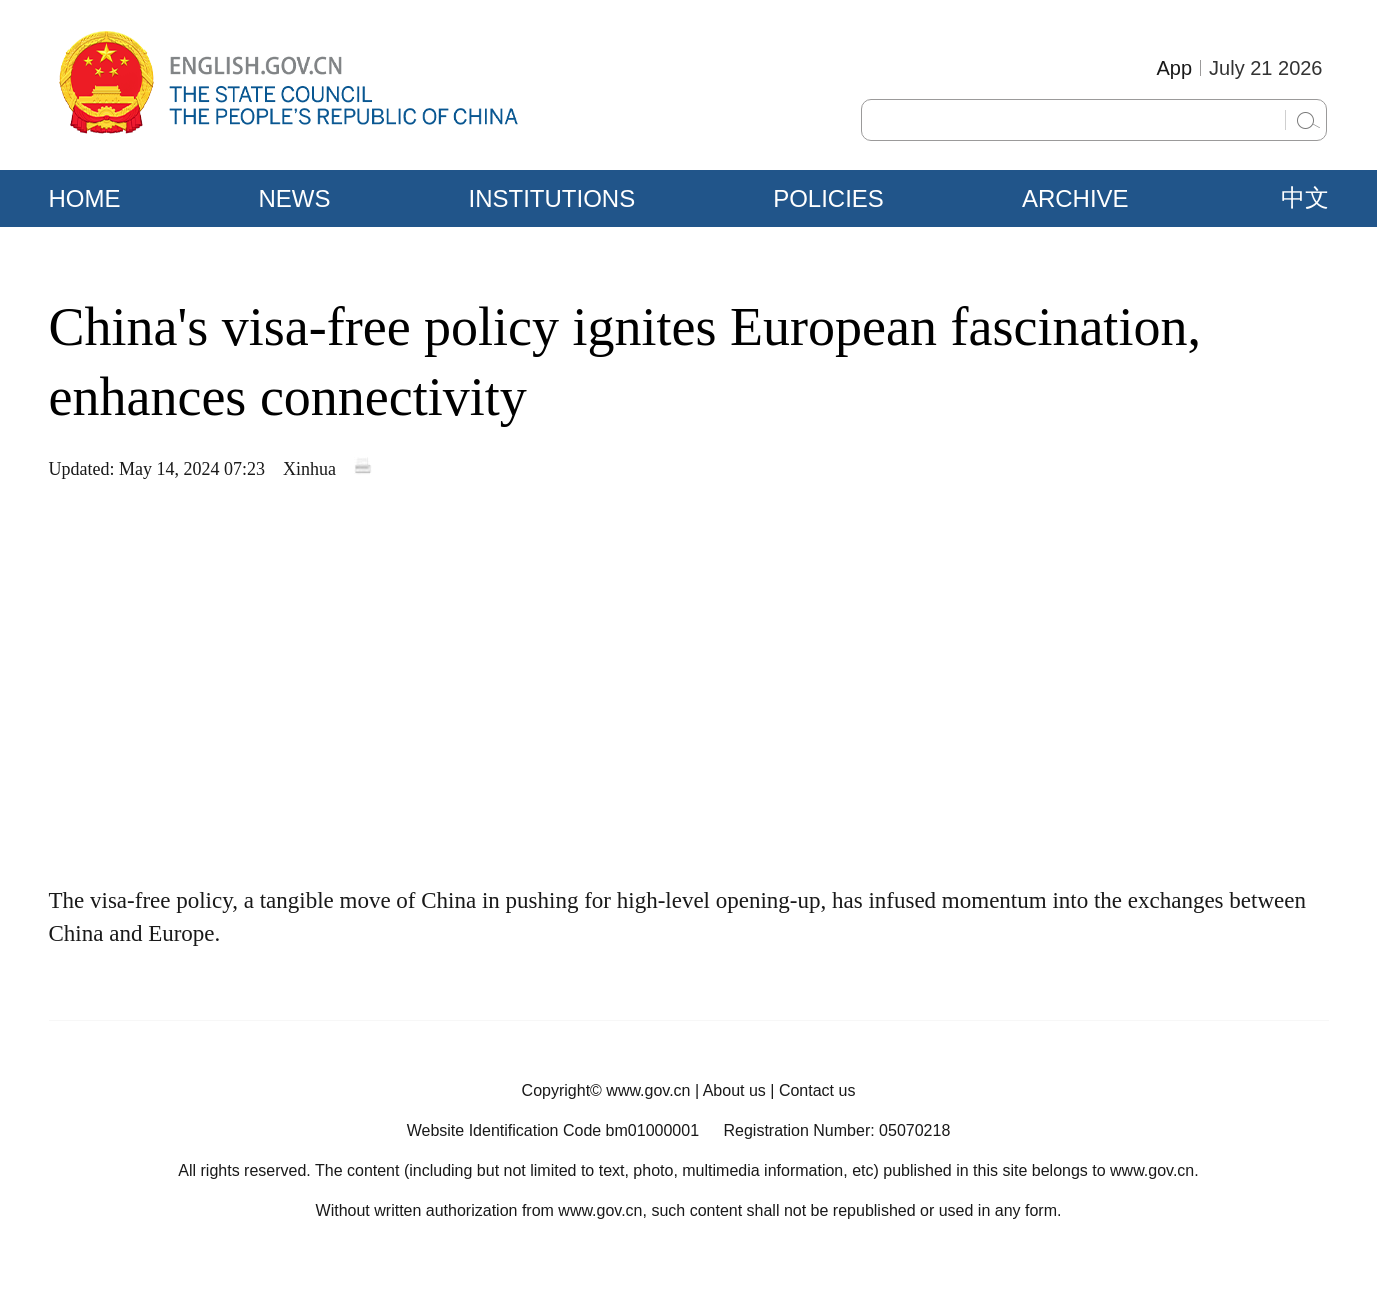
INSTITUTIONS (552, 198)
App (1174, 68)
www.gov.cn (648, 1090)
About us (734, 1090)
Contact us (817, 1090)
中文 (1305, 198)
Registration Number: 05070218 (836, 1130)
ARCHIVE (1075, 198)
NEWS (295, 198)
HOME (85, 198)
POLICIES (828, 198)
